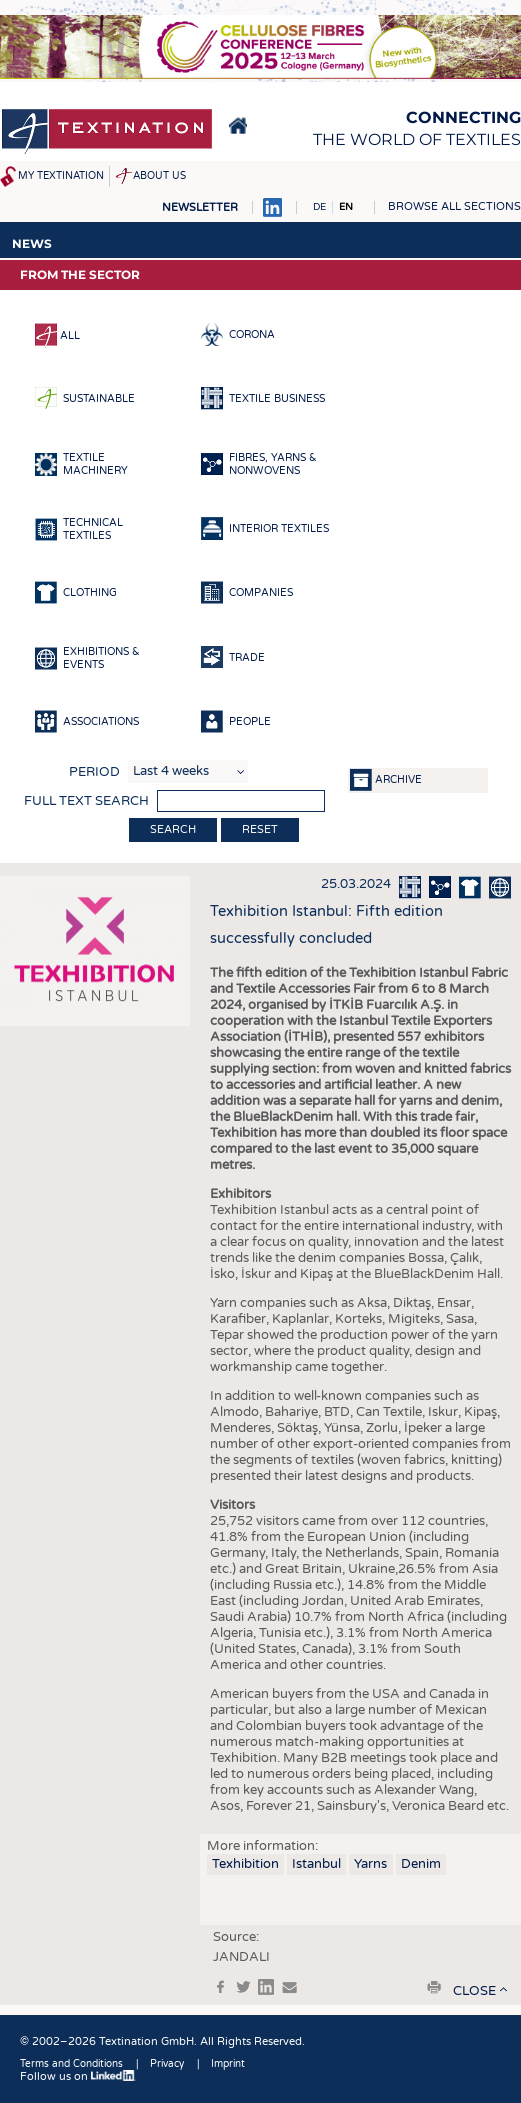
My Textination (61, 176)
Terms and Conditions (71, 2064)
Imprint (228, 2064)
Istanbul (316, 1864)
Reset (260, 829)
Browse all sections (454, 206)
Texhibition (245, 1864)
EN (346, 207)
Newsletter (200, 207)
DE (319, 207)
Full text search (86, 801)
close (474, 1991)
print (434, 1987)
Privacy (167, 2064)
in (266, 1987)
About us (159, 176)
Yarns (370, 1864)
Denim (421, 1864)
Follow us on (78, 2076)
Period (94, 772)
